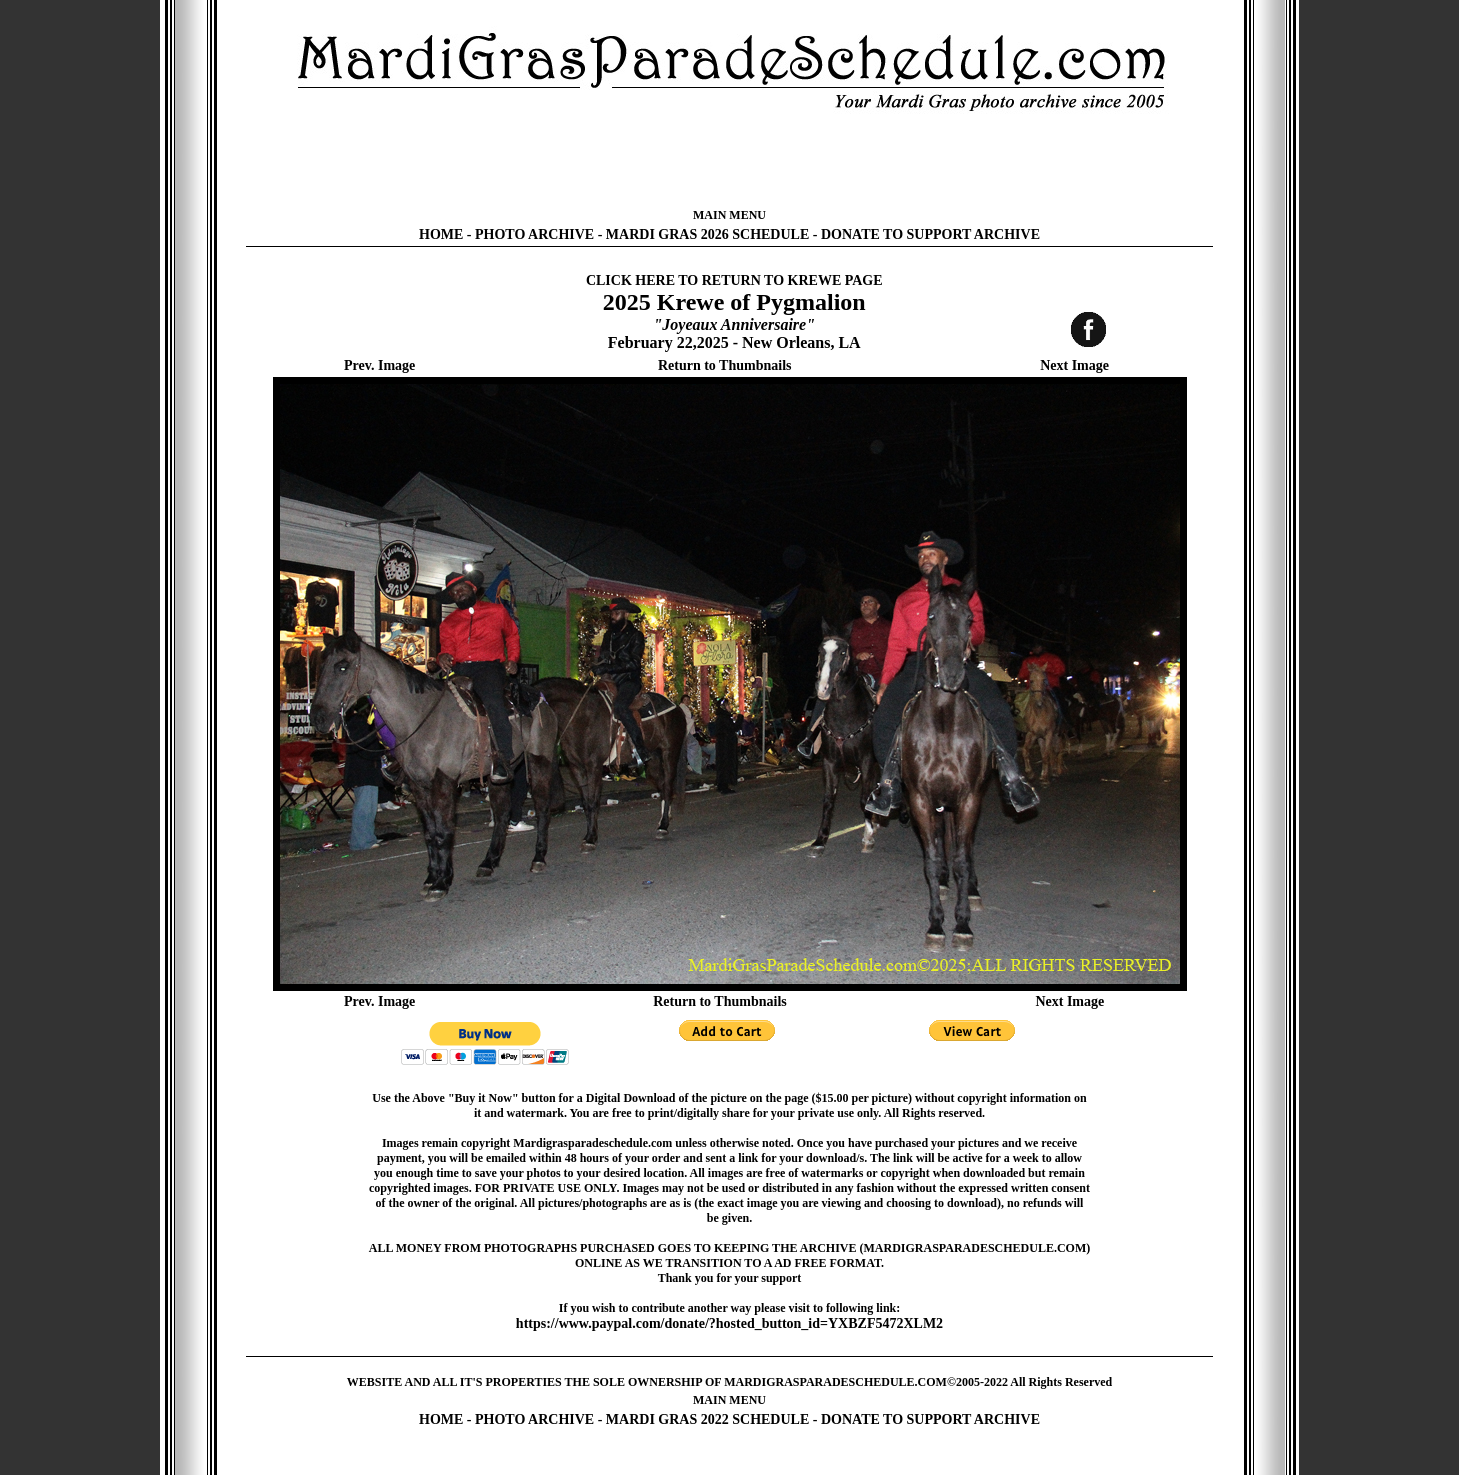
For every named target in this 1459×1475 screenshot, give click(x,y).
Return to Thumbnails (725, 365)
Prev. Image (379, 365)
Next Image (1074, 365)
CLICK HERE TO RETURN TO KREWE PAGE (734, 280)
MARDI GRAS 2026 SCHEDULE (707, 234)
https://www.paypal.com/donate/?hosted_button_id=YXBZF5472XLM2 (729, 1323)
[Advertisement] (730, 160)
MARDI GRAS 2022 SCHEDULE (707, 1419)
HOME (441, 234)
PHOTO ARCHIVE (534, 234)
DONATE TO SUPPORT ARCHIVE (930, 234)
